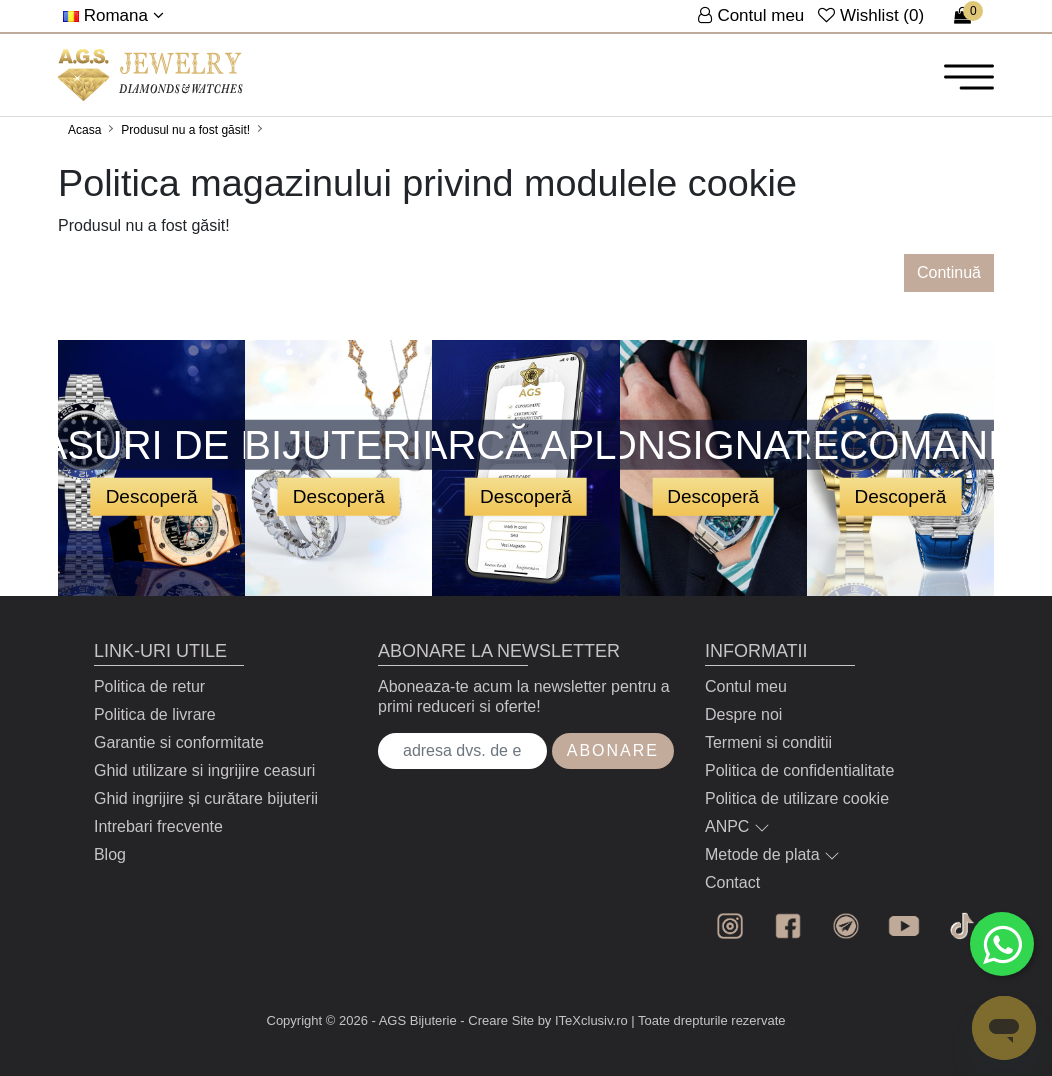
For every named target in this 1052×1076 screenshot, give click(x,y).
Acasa (84, 130)
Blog (110, 854)
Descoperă (152, 496)
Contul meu (746, 686)
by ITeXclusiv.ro (583, 1020)
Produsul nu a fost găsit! (185, 130)
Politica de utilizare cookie (797, 798)
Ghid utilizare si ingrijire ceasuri (204, 770)
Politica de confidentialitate (799, 770)
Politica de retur (149, 686)
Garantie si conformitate (179, 742)
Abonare (613, 750)
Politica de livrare (155, 714)
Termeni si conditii (768, 742)
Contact (732, 882)
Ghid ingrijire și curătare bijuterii (206, 798)
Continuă (949, 272)
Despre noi (743, 714)
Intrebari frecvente (158, 826)
